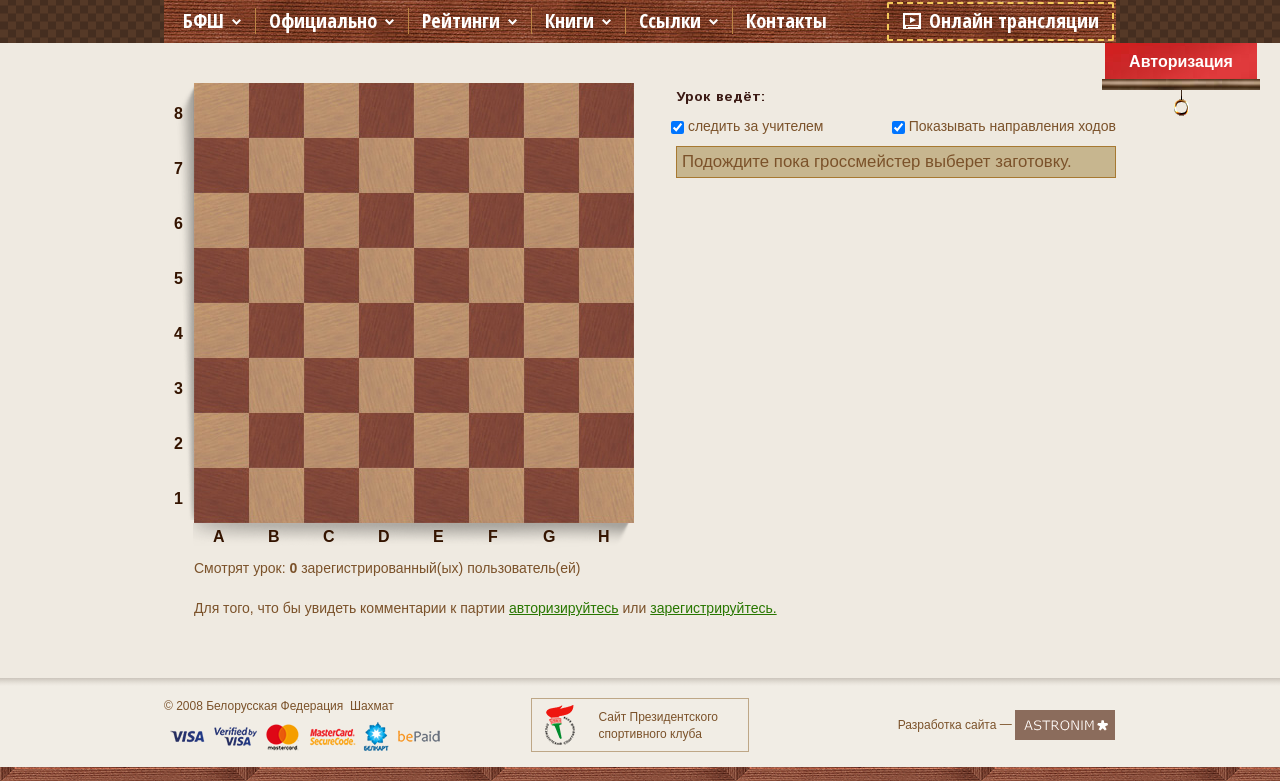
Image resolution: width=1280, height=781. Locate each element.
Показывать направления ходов (1012, 126)
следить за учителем (756, 126)
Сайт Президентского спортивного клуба (658, 725)
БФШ (203, 20)
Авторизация (1181, 61)
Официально (323, 20)
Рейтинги (461, 20)
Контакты (786, 20)
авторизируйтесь (564, 608)
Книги (569, 20)
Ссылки (670, 20)
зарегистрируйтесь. (713, 608)
